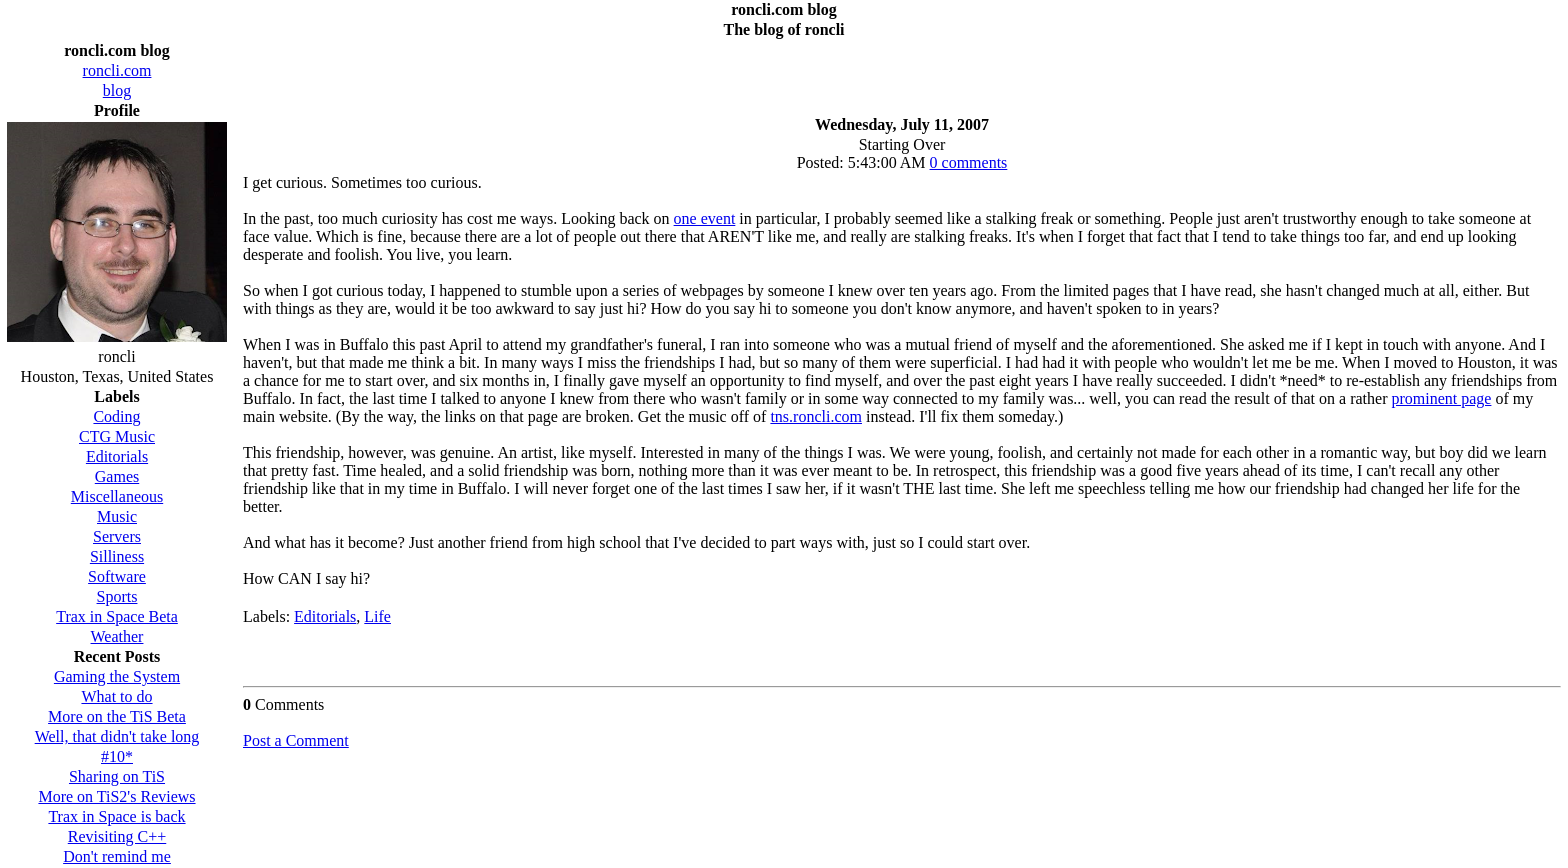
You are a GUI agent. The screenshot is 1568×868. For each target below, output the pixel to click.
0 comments (969, 162)
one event (705, 218)
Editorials (325, 616)
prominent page (1441, 398)
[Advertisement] (902, 72)
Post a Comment (296, 740)
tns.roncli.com (816, 416)
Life (377, 616)
